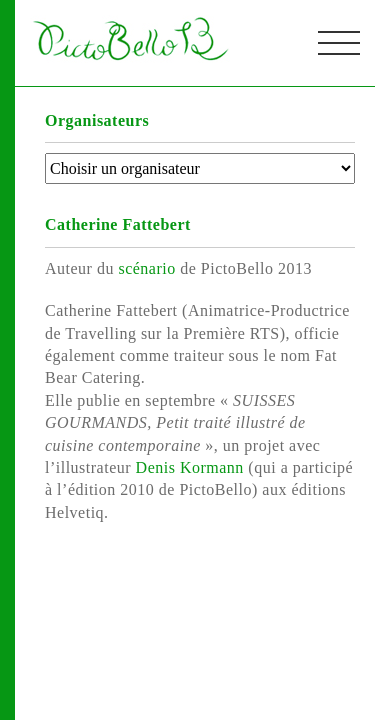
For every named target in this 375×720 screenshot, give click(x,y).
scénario (149, 268)
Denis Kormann (192, 467)
